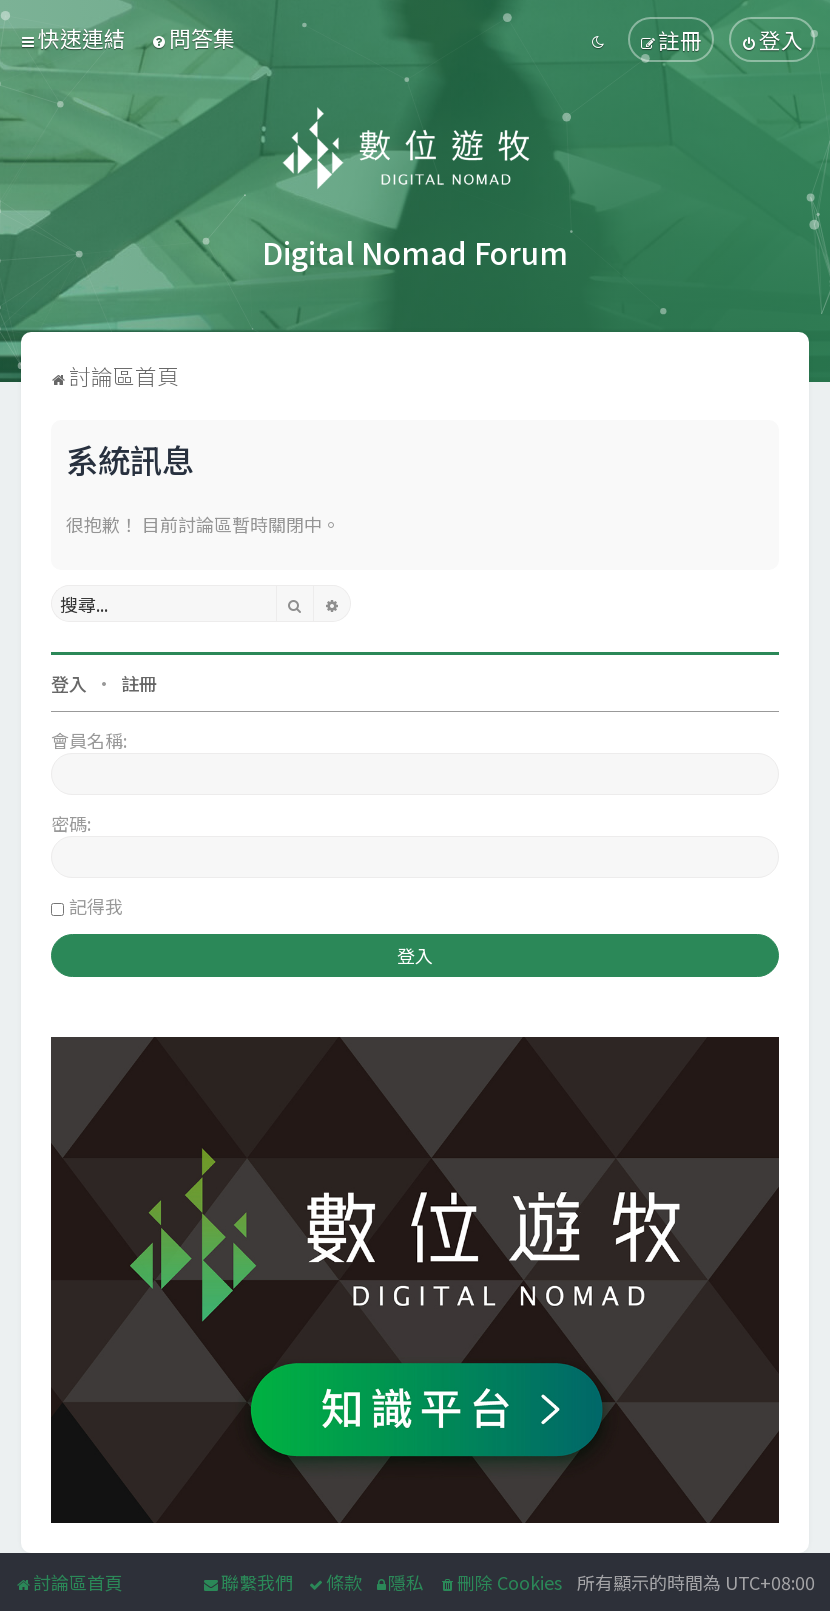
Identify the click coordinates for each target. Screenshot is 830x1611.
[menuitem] (193, 37)
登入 (69, 683)
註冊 (139, 683)
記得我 (96, 906)
